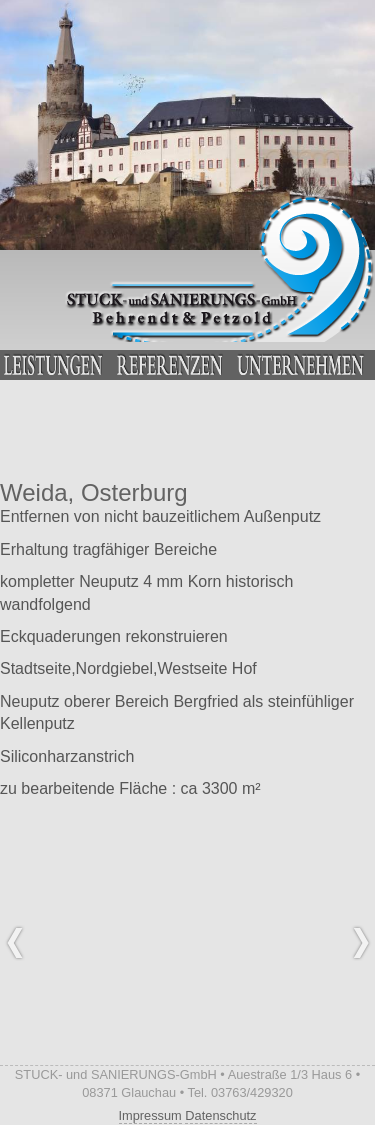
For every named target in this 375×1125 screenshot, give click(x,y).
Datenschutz (220, 1115)
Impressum (150, 1115)
